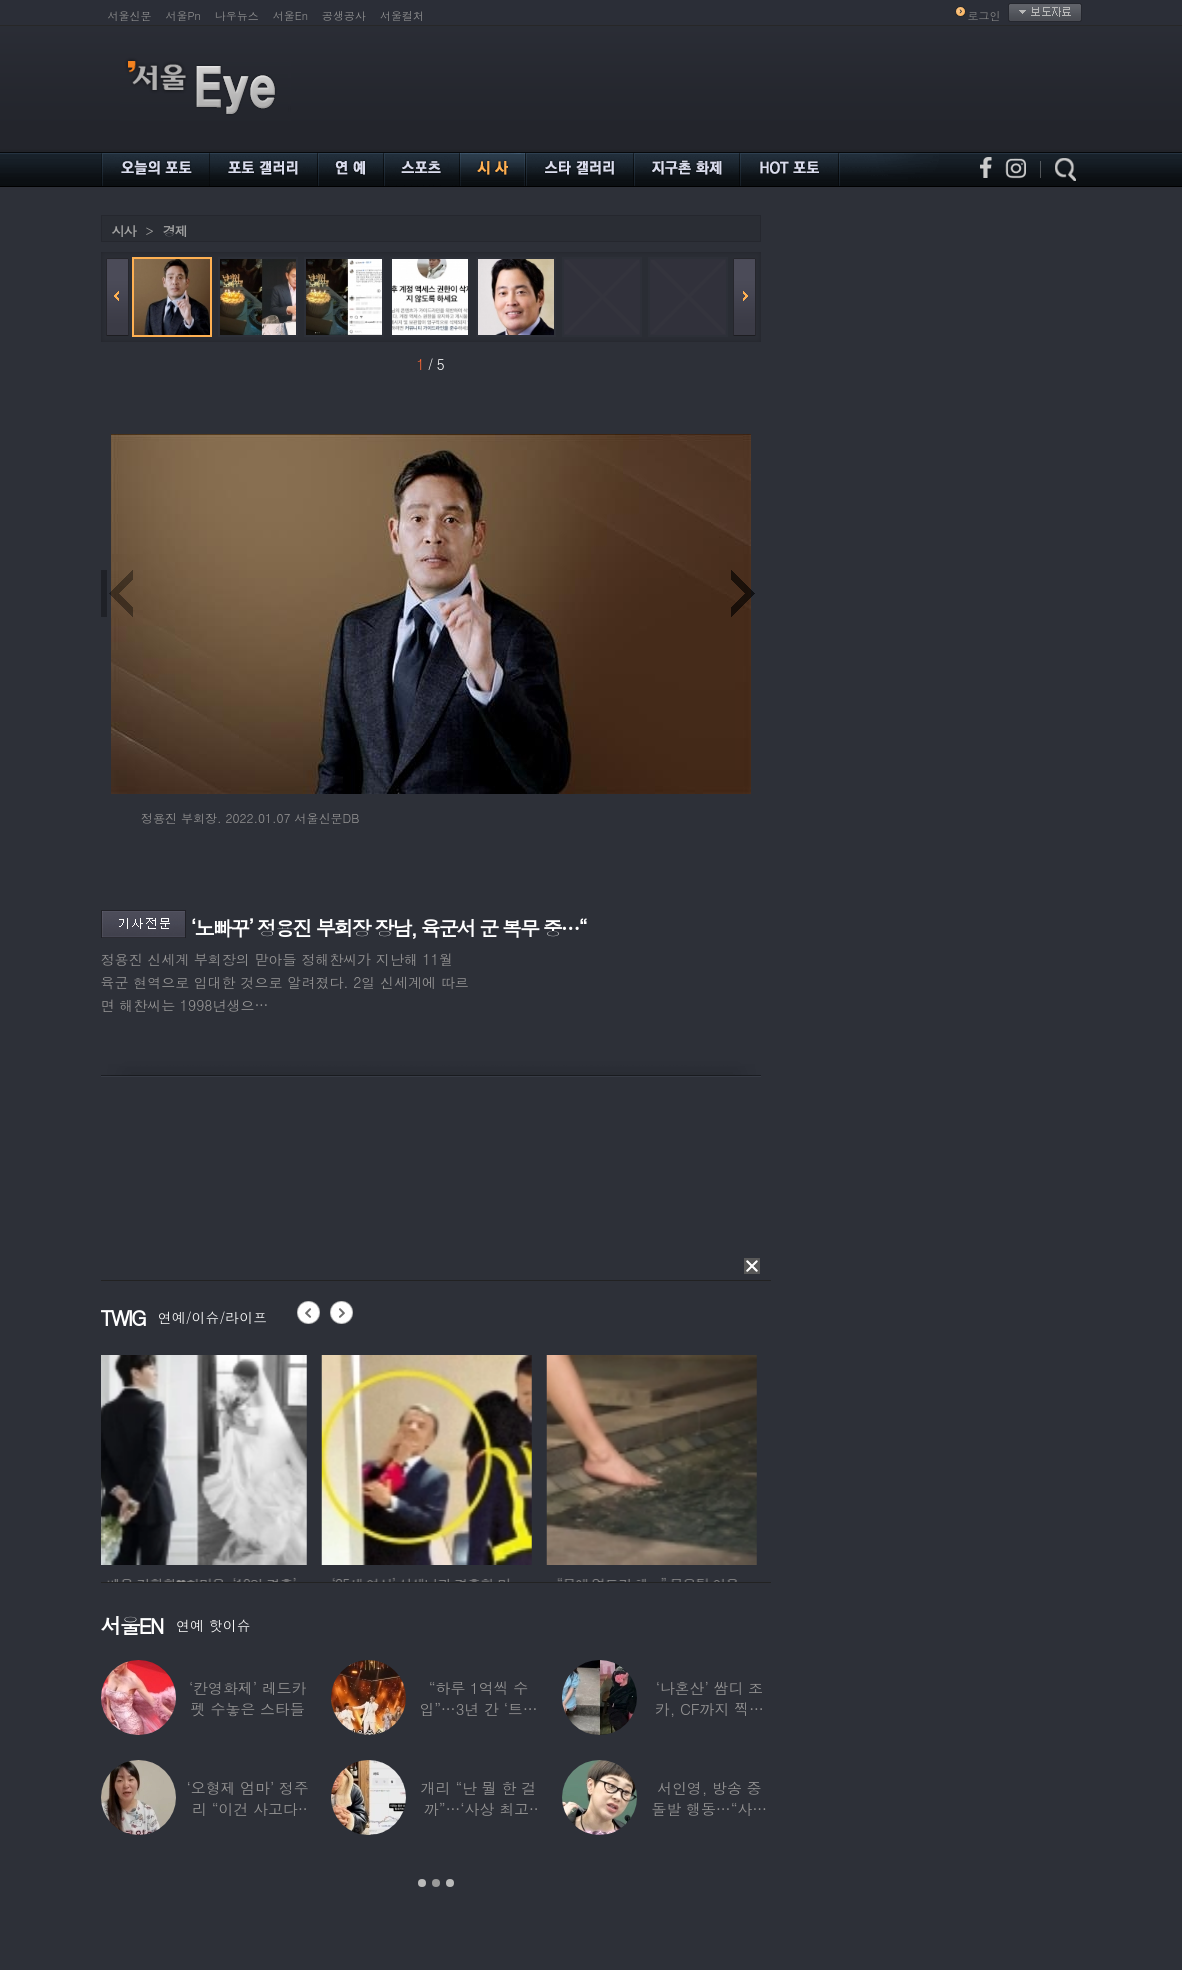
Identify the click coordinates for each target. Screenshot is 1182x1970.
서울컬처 (402, 15)
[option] (206, 1457)
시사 (124, 230)
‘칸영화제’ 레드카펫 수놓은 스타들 (247, 1698)
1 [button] (422, 1883)
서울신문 (130, 15)
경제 (175, 230)
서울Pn (183, 15)
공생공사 (344, 15)
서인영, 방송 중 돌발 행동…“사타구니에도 (709, 1808)
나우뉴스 (237, 15)
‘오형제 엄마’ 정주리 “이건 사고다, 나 (247, 1808)
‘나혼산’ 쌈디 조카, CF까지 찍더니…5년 (708, 1708)
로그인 (984, 15)
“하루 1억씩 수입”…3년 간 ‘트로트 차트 (478, 1708)
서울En (290, 15)
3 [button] (450, 1883)
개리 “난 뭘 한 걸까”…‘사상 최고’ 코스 (477, 1808)
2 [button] (436, 1883)
